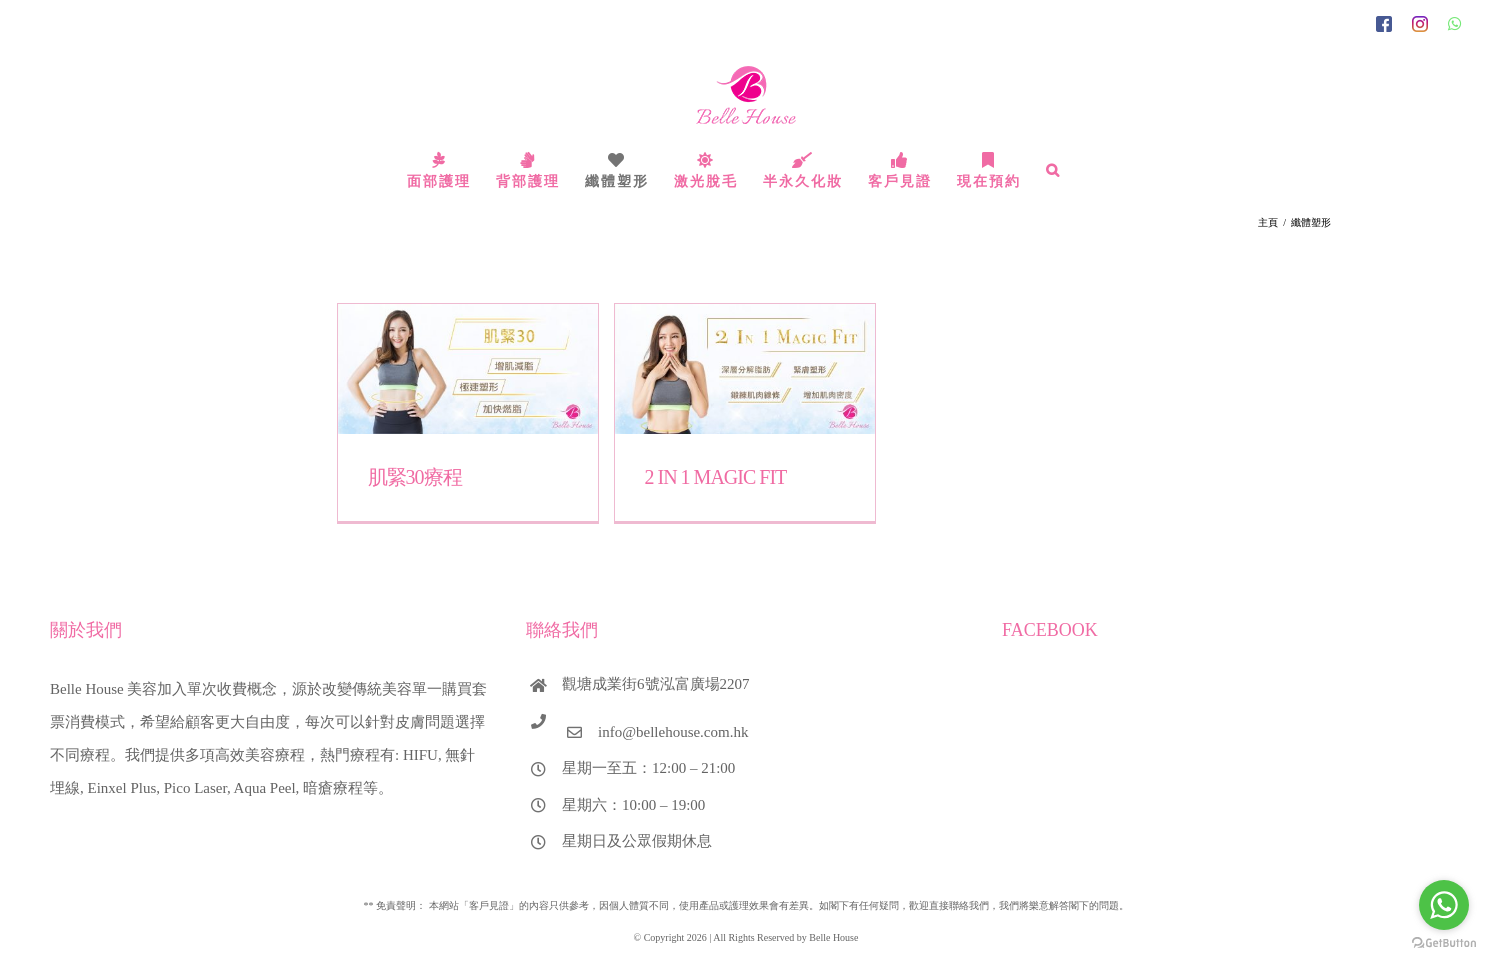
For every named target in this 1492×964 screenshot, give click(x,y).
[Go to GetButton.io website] (1444, 943)
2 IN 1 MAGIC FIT (716, 477)
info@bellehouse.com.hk (673, 732)
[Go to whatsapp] (1444, 905)
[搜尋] (1053, 170)
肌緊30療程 (415, 477)
